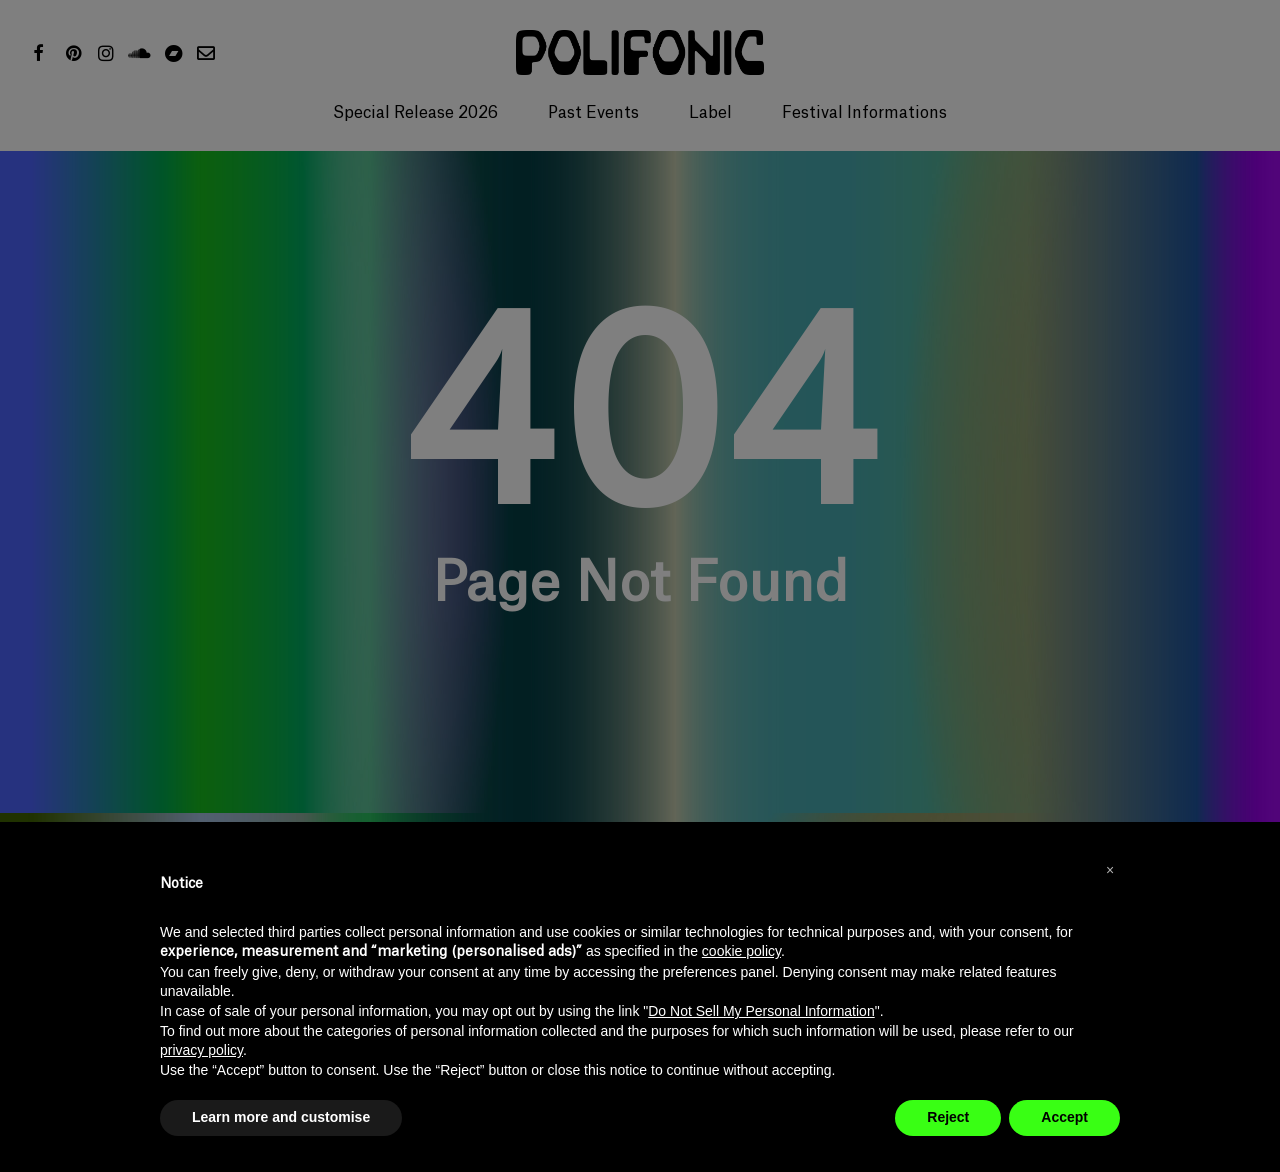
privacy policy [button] (201, 1050)
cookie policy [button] (741, 951)
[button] (1110, 870)
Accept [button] (1064, 1117)
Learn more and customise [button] (281, 1117)
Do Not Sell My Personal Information (761, 1011)
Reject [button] (948, 1117)
